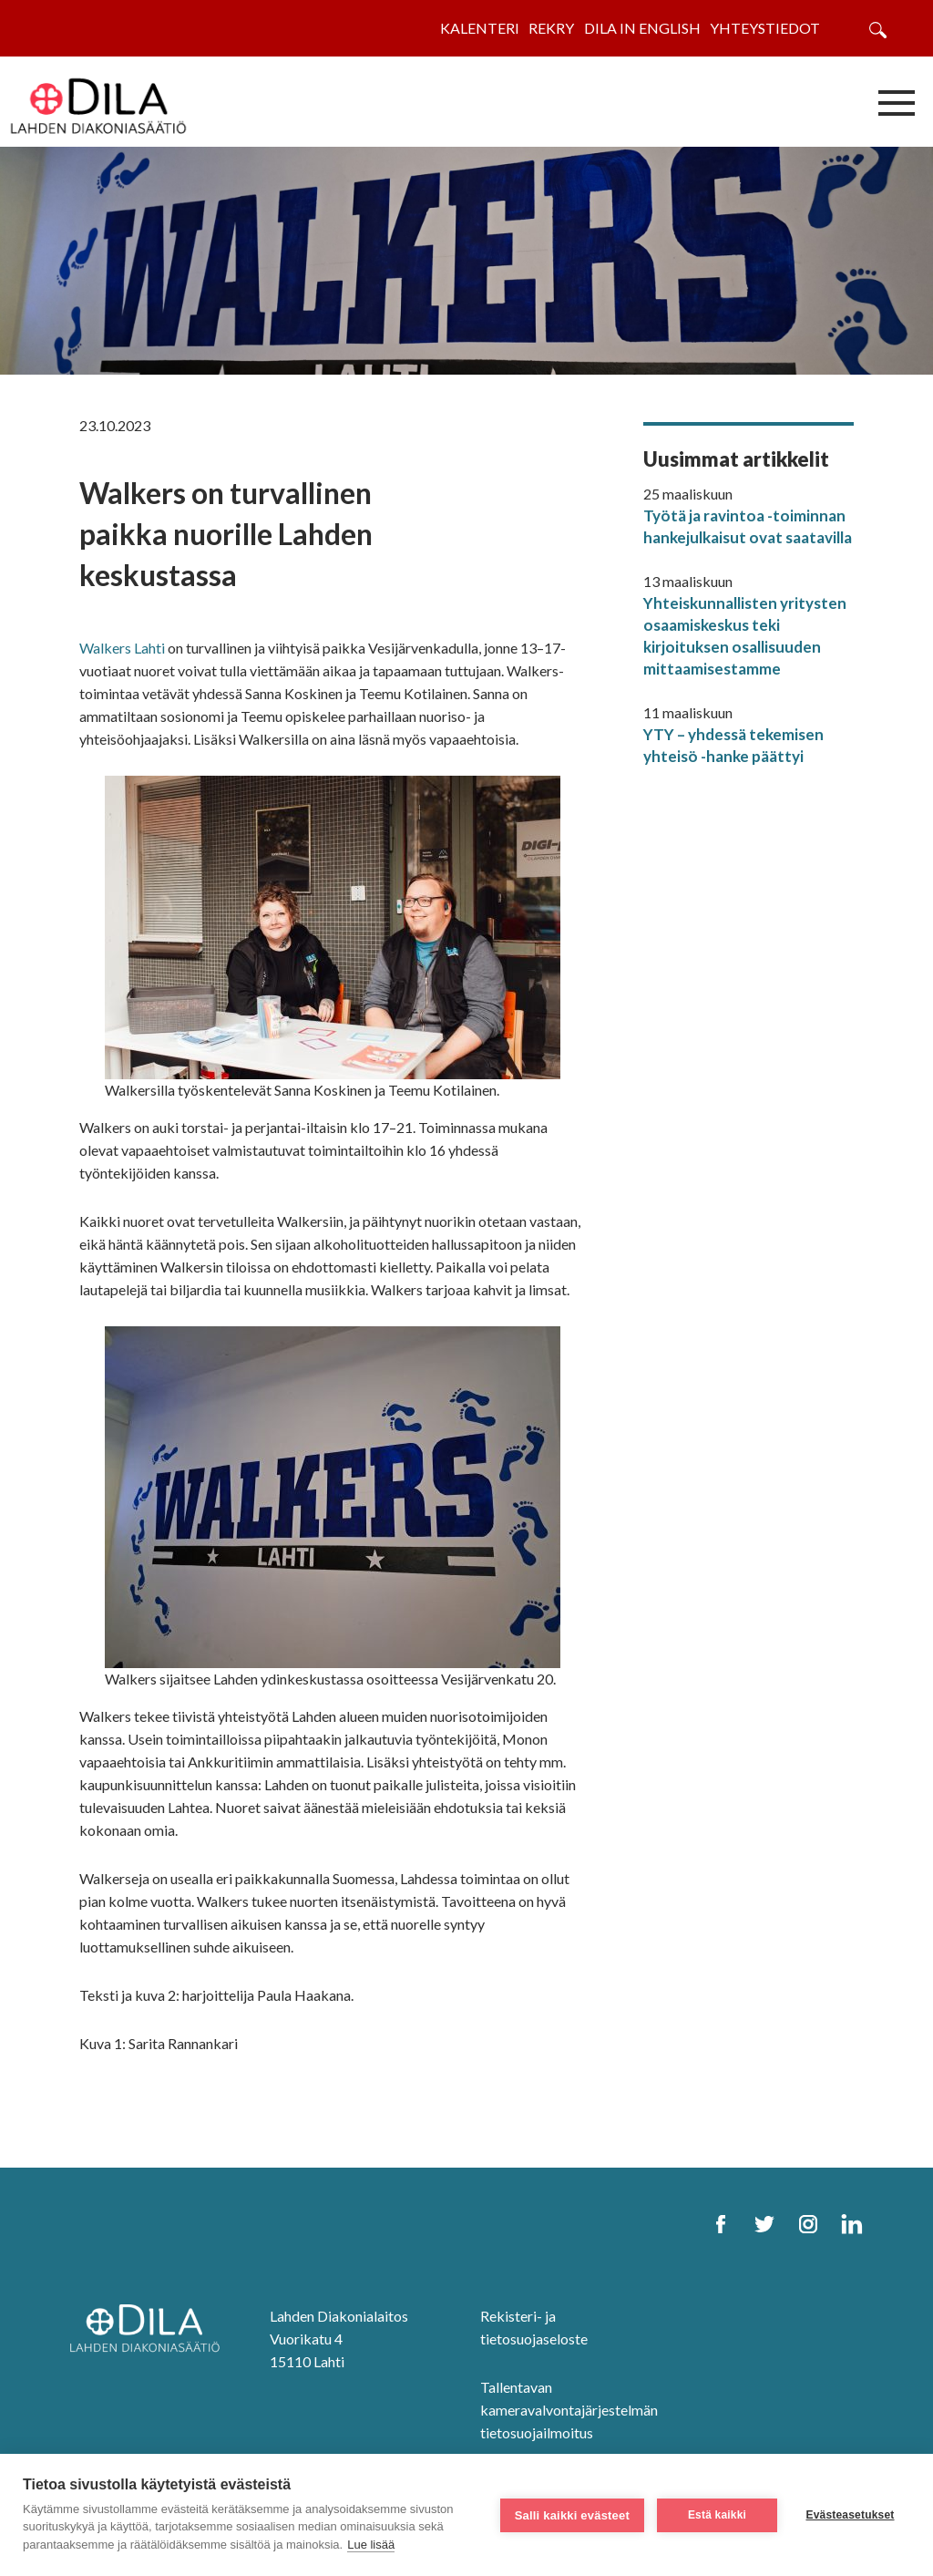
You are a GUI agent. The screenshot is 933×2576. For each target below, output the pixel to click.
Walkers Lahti (122, 647)
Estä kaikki (717, 2515)
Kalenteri (479, 27)
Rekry (551, 27)
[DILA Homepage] (150, 2329)
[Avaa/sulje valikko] (896, 102)
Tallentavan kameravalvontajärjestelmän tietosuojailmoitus (569, 2409)
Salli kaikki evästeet (572, 2515)
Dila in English (642, 27)
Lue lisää (371, 2544)
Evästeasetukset (849, 2515)
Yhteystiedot (765, 27)
